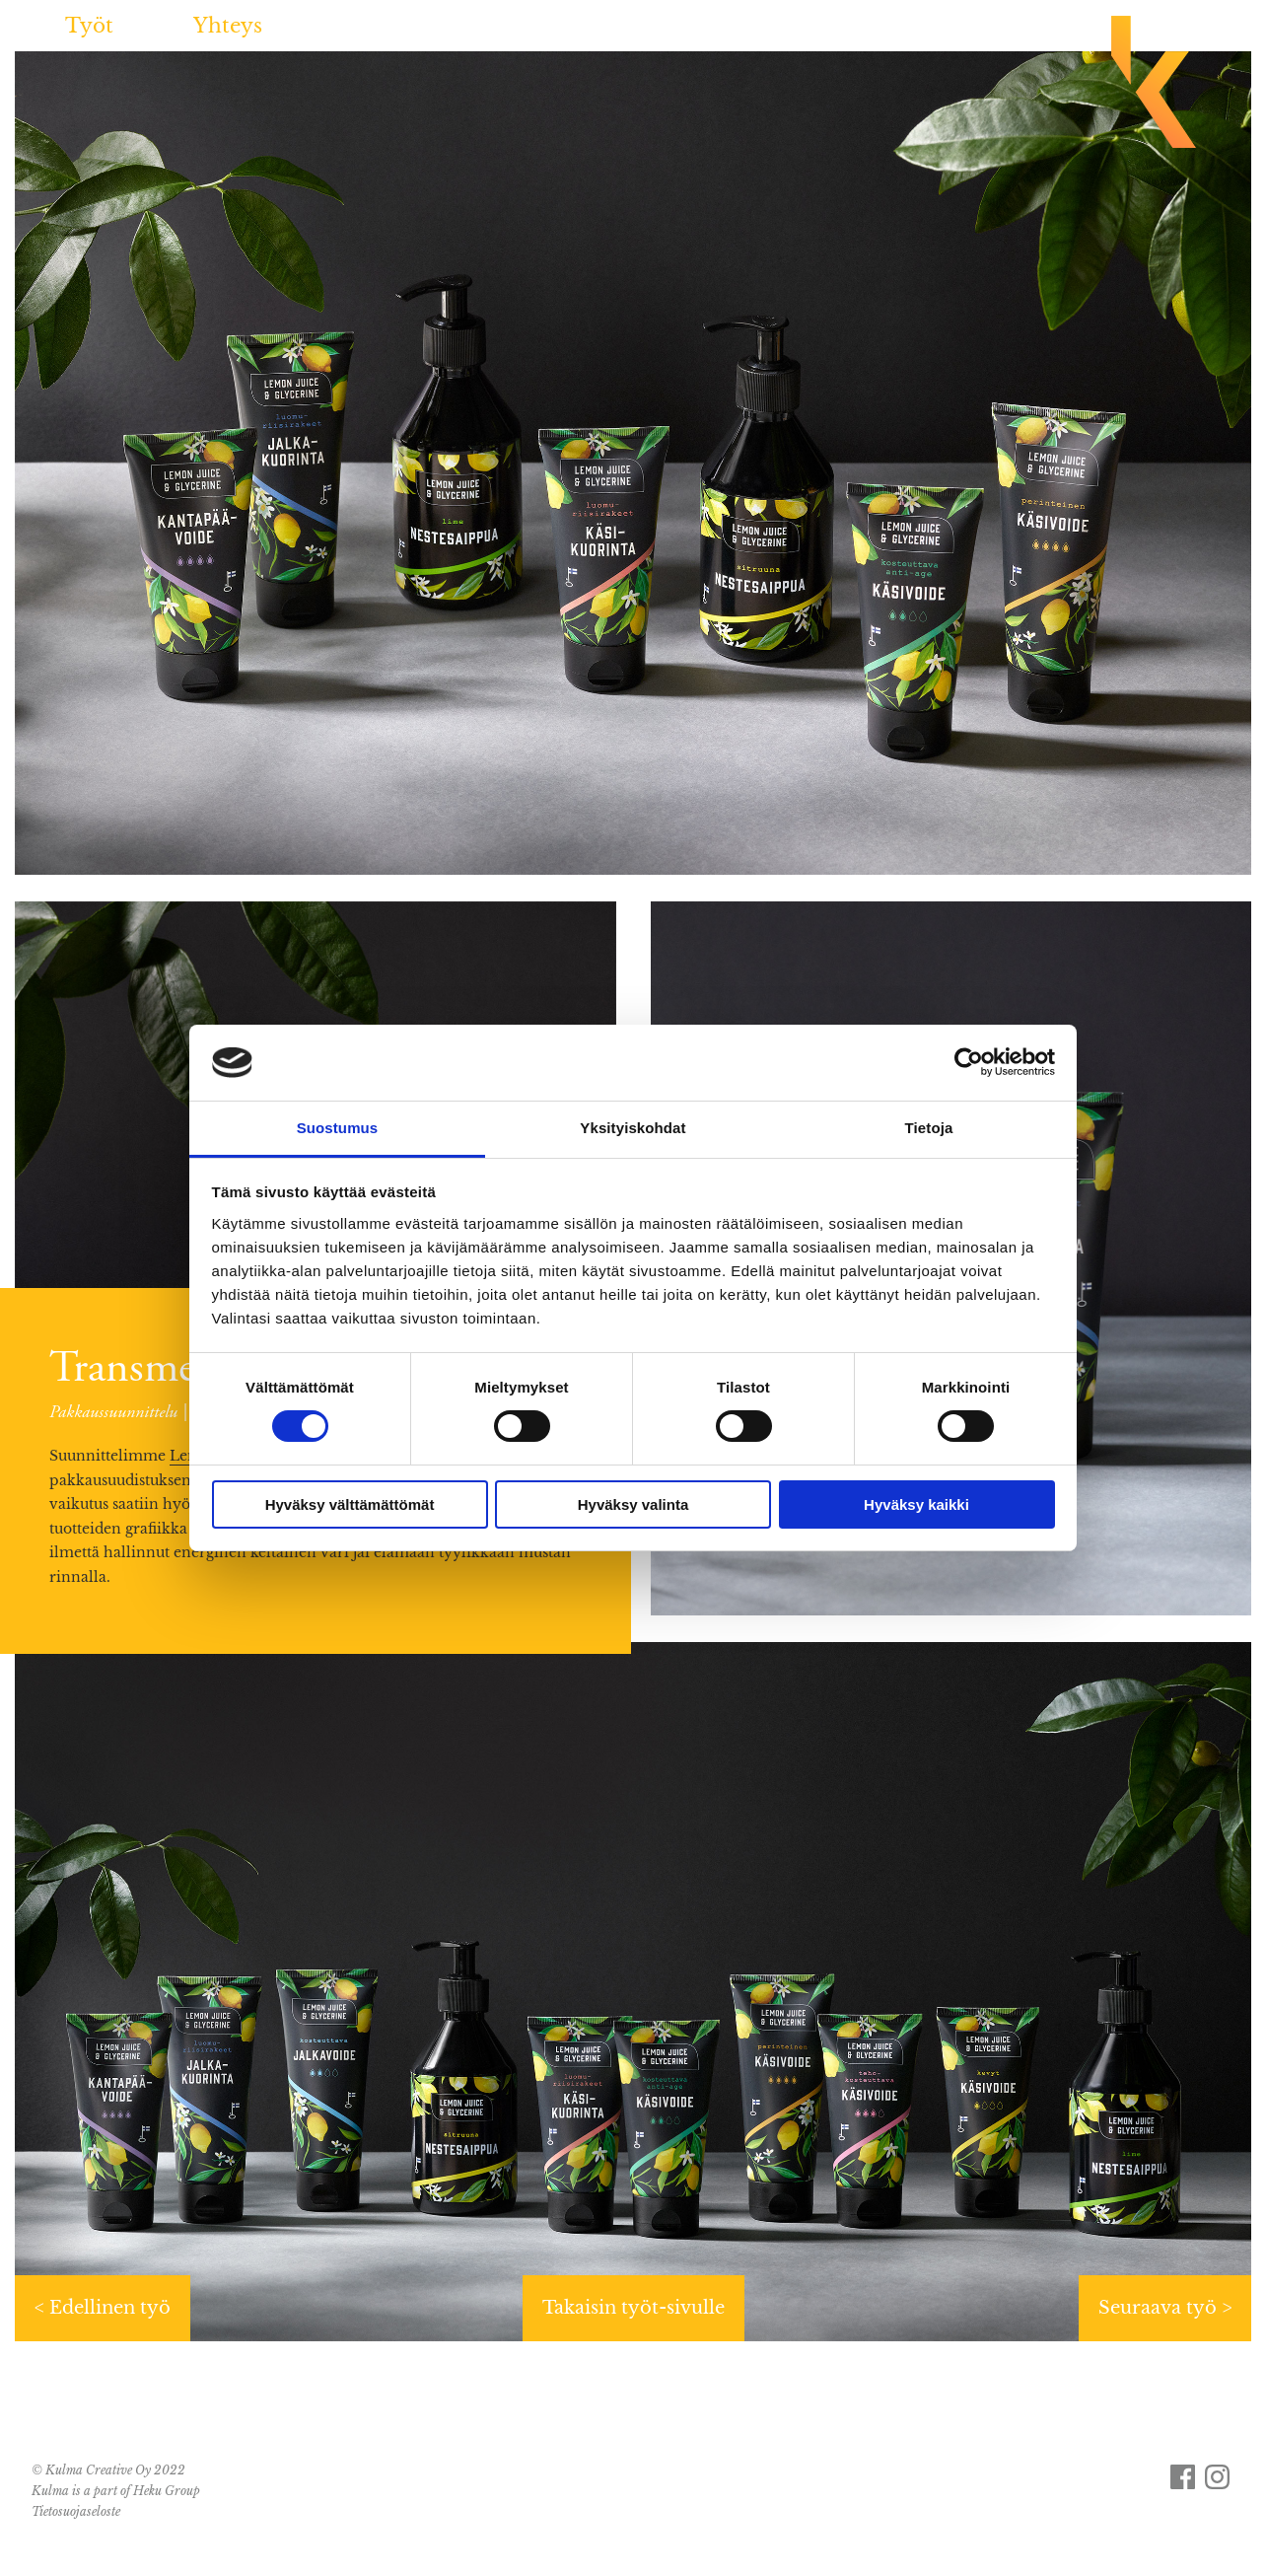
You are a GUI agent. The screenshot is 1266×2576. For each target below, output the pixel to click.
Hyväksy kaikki (916, 1504)
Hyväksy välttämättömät (350, 1504)
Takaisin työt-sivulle (633, 2308)
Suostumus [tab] (338, 1127)
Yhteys (227, 25)
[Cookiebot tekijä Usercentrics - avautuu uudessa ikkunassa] (968, 1062)
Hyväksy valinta (633, 1504)
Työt (89, 25)
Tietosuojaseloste (76, 2511)
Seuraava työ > (1164, 2308)
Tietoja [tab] (929, 1127)
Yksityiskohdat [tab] (632, 1127)
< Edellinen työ (103, 2308)
